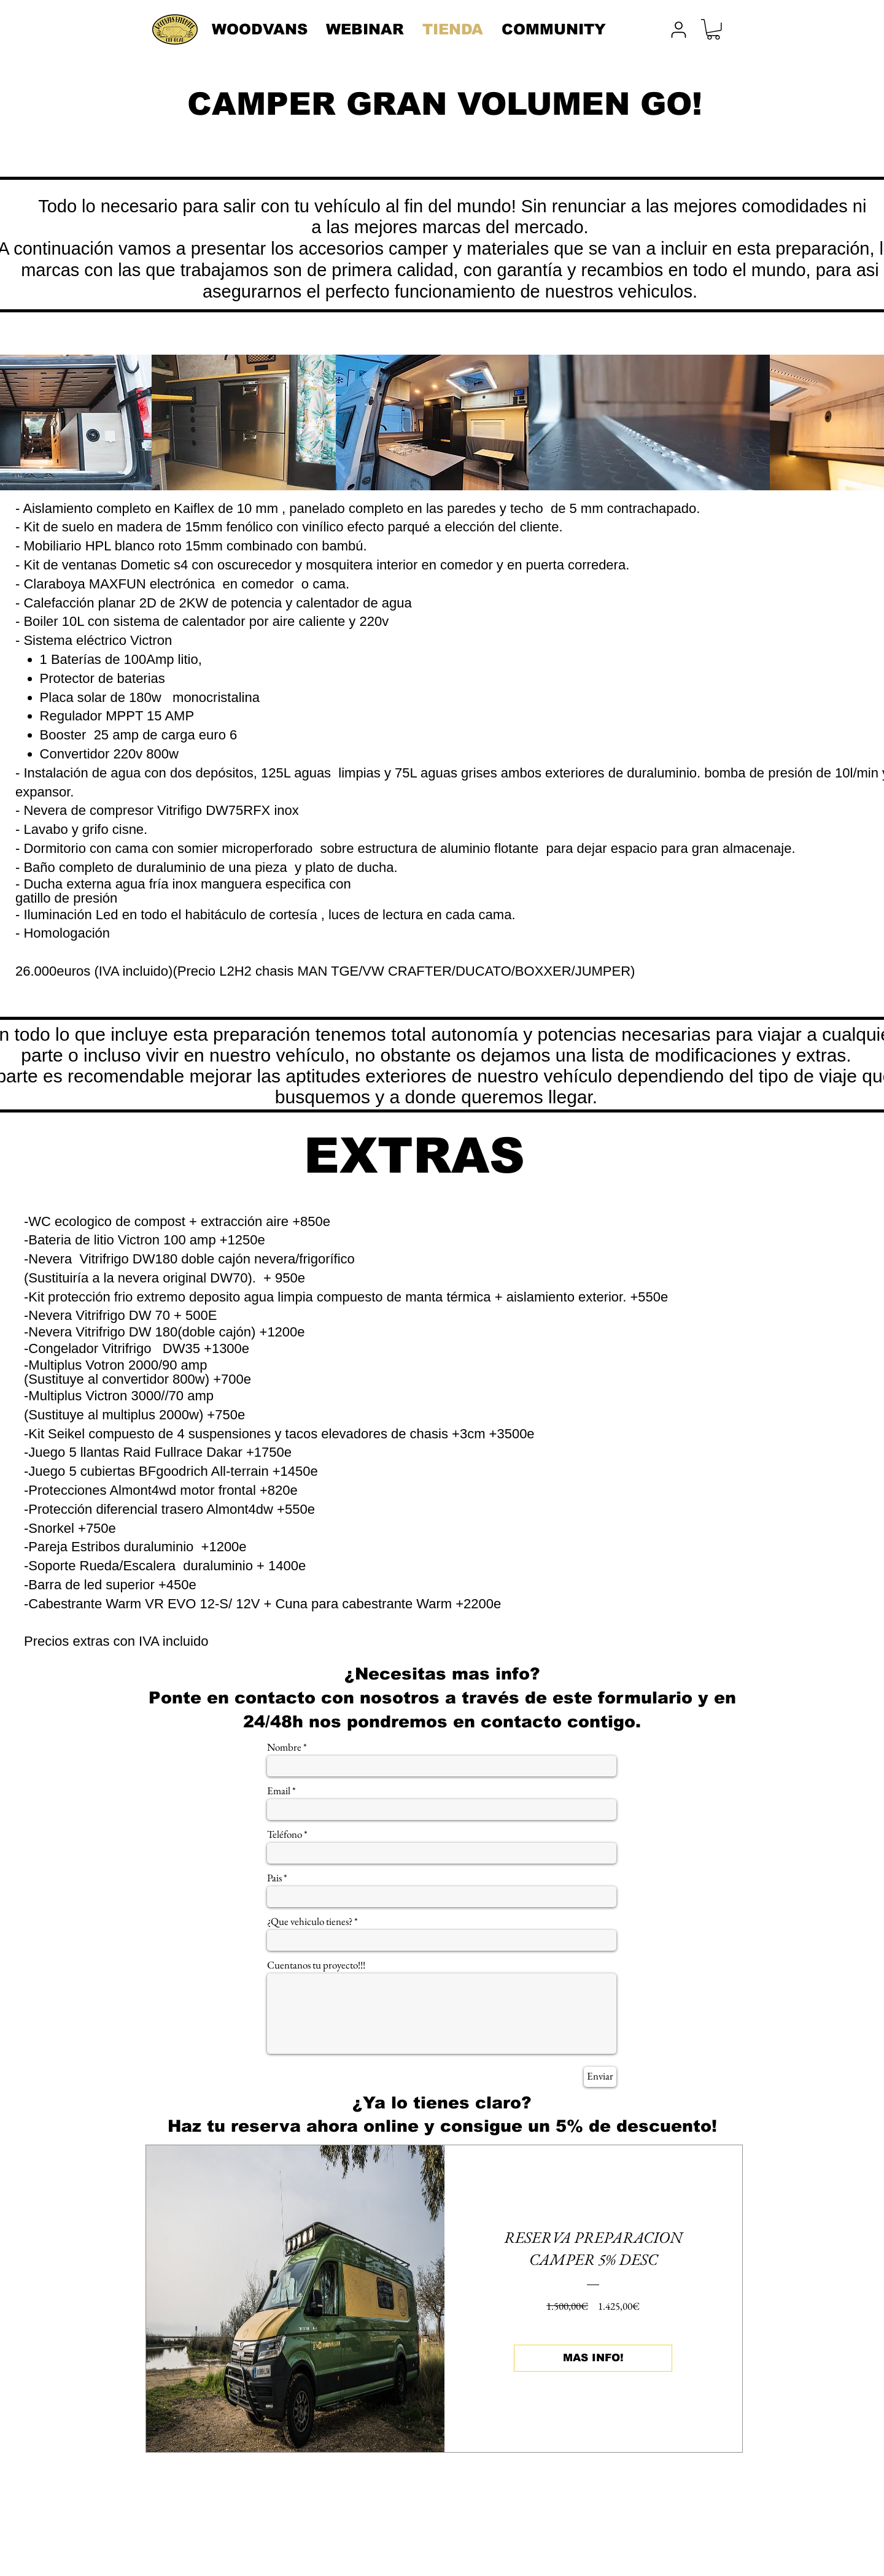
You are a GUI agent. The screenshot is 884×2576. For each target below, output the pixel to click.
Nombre (284, 1747)
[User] (678, 29)
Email (278, 1791)
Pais (274, 1878)
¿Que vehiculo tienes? (309, 1921)
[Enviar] (600, 2077)
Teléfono (284, 1834)
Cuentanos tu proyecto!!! (316, 1965)
